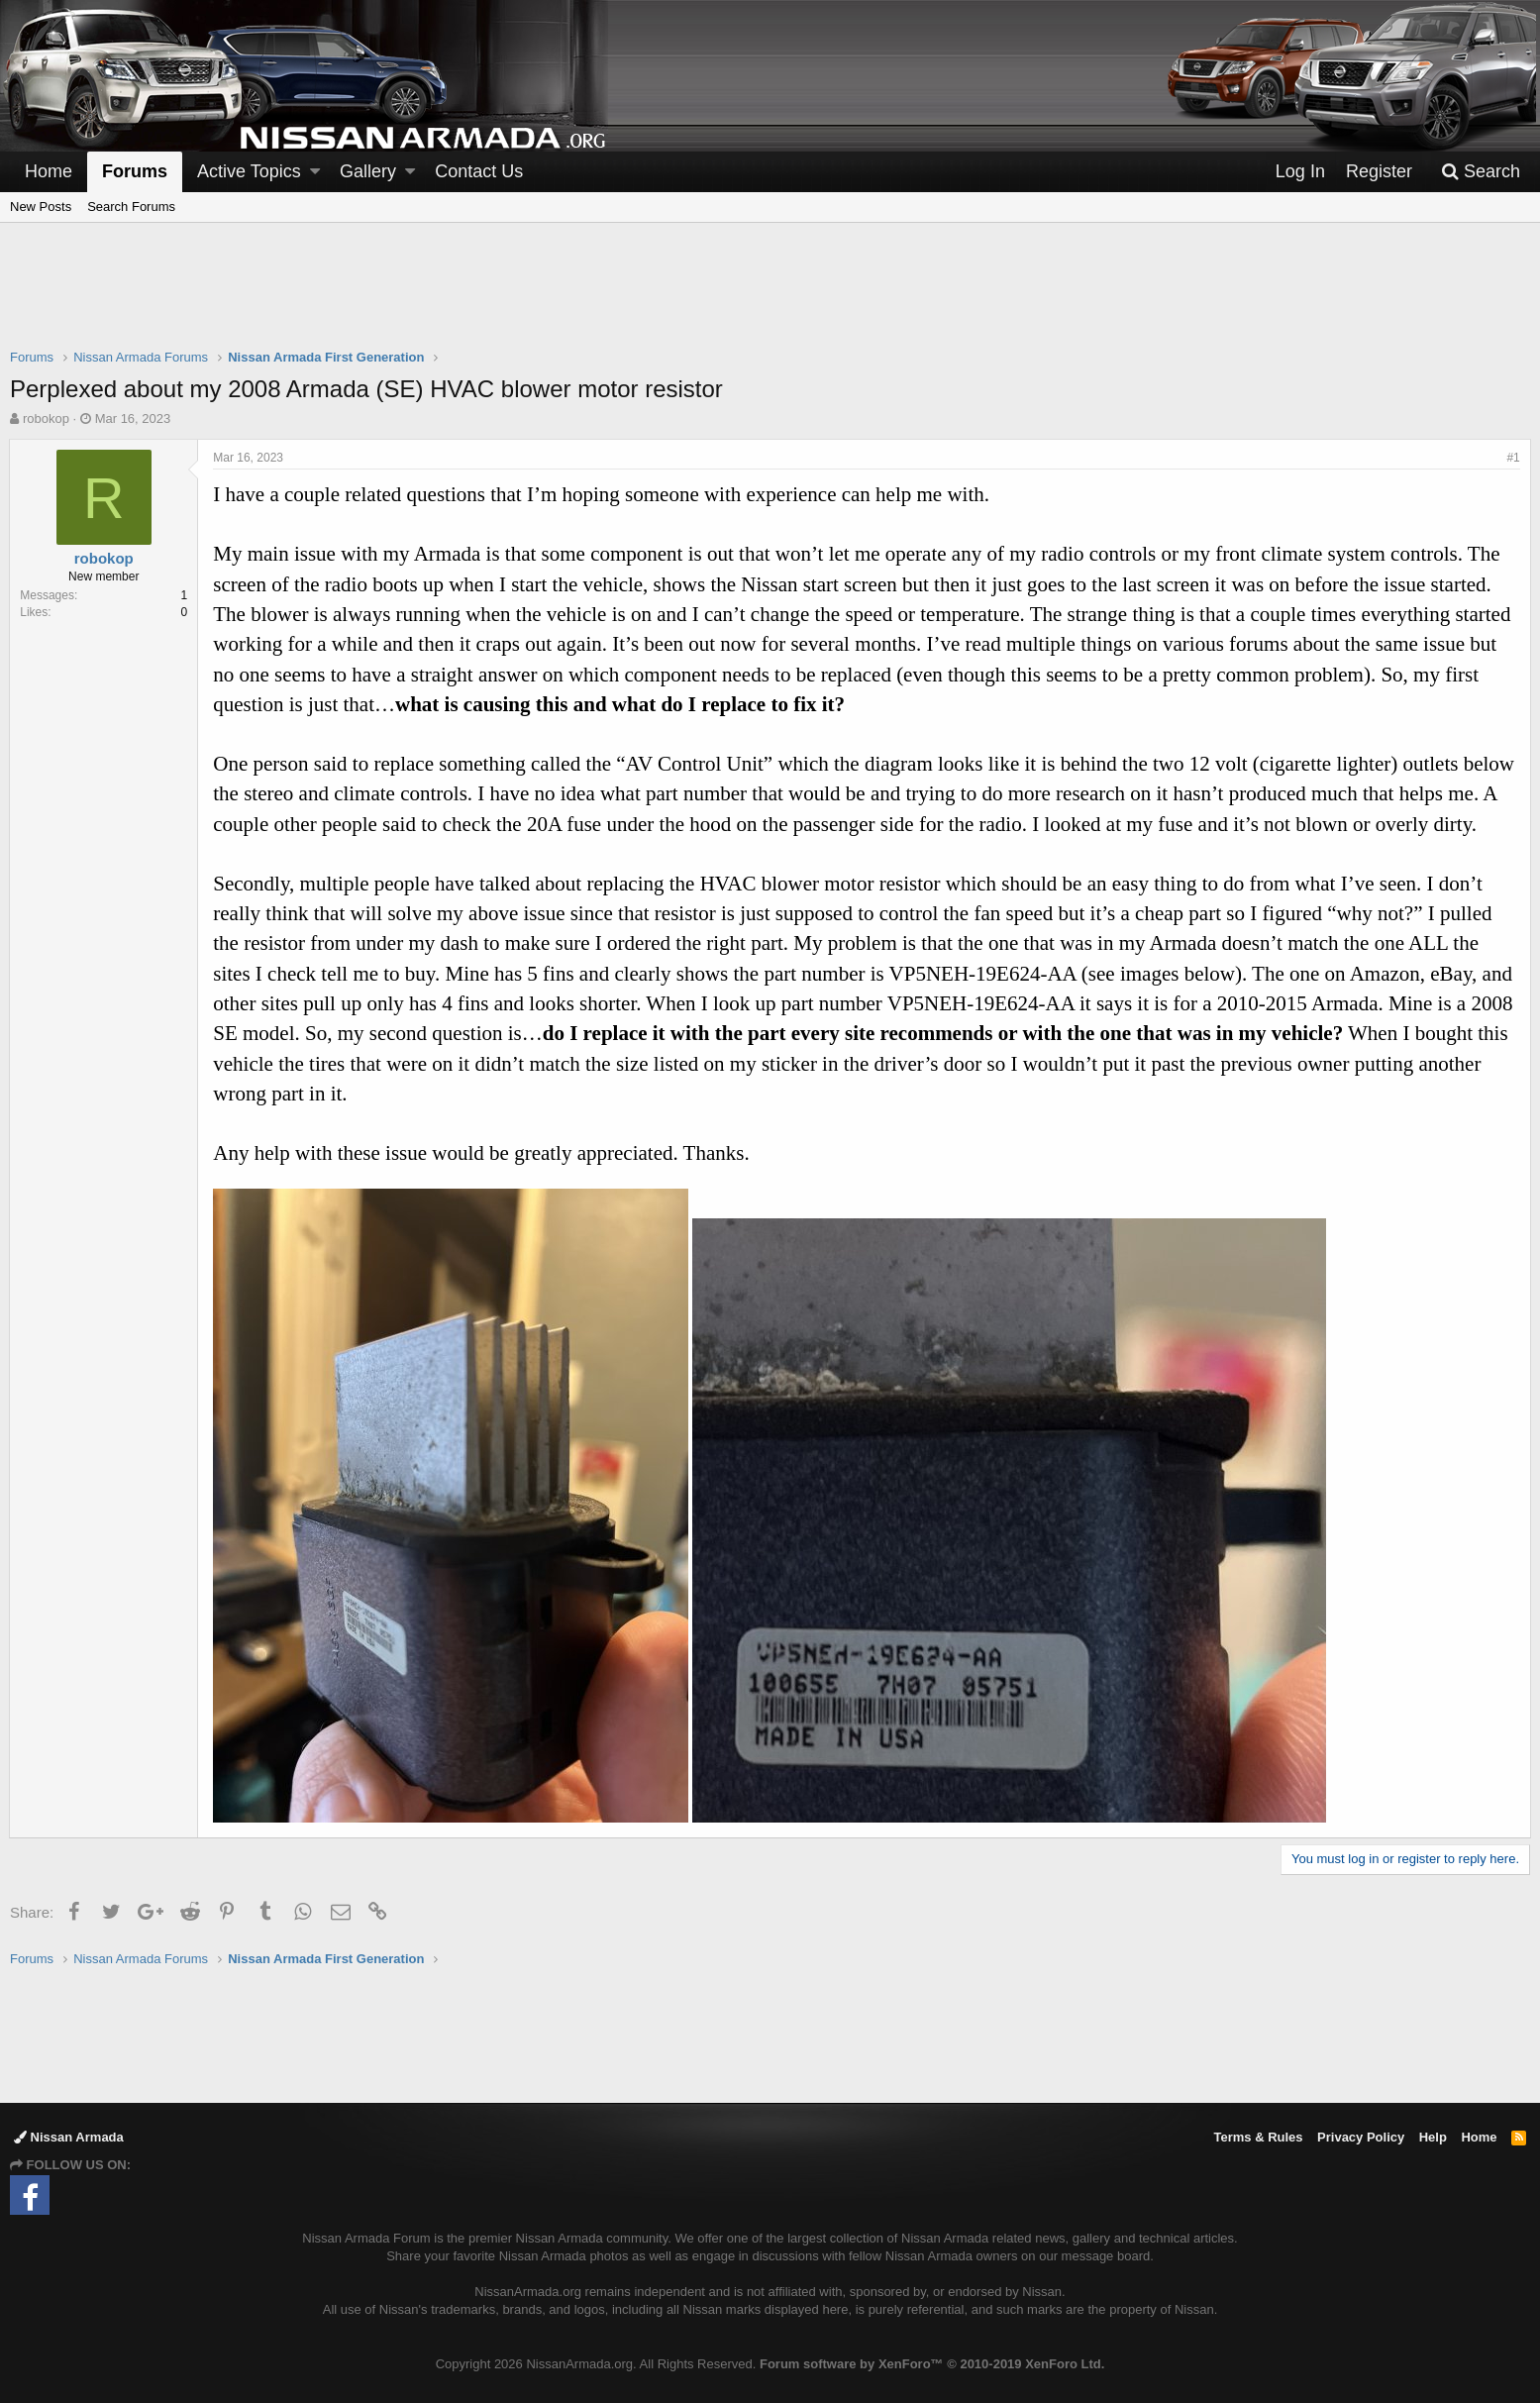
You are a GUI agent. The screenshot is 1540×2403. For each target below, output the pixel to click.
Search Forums (131, 206)
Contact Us (479, 171)
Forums (134, 171)
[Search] (1480, 172)
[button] (315, 172)
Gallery (368, 171)
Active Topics (249, 171)
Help (1433, 2137)
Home (48, 171)
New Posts (40, 206)
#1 (1512, 458)
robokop (46, 418)
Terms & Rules (1257, 2137)
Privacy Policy (1360, 2137)
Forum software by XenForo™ (932, 2363)
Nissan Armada (69, 2137)
